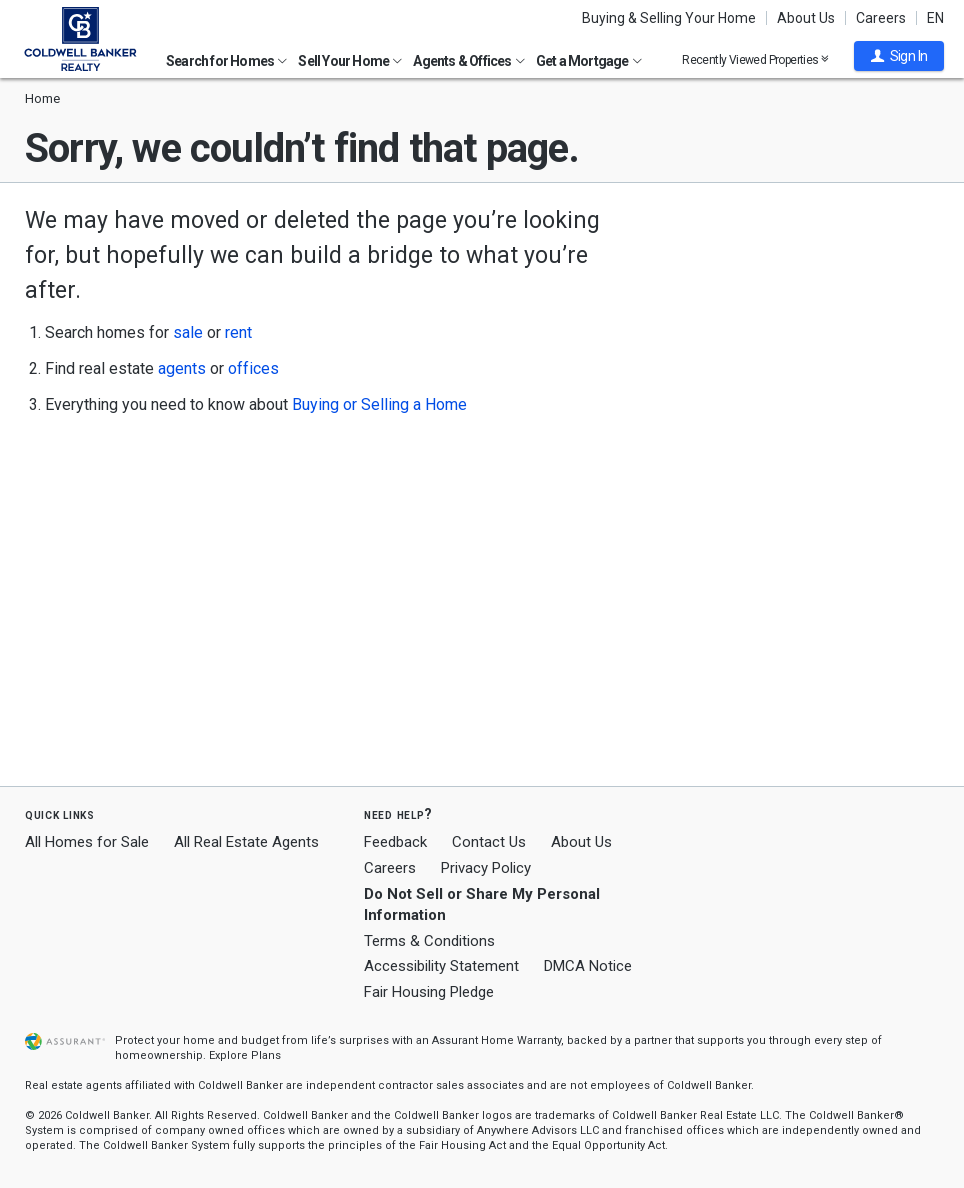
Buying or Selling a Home (379, 404)
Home (42, 98)
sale (188, 332)
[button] (899, 56)
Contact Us (489, 842)
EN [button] (935, 18)
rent (238, 332)
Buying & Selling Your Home (669, 18)
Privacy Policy (486, 868)
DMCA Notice (588, 966)
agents (182, 368)
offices (253, 368)
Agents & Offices (468, 61)
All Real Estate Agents (246, 842)
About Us (806, 18)
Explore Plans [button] (245, 1055)
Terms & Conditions (429, 941)
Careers (881, 18)
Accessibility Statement (441, 966)
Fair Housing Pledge (429, 992)
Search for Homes (226, 61)
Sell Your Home (350, 61)
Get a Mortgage (589, 61)
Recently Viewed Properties (755, 59)
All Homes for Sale (87, 842)
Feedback (395, 842)
